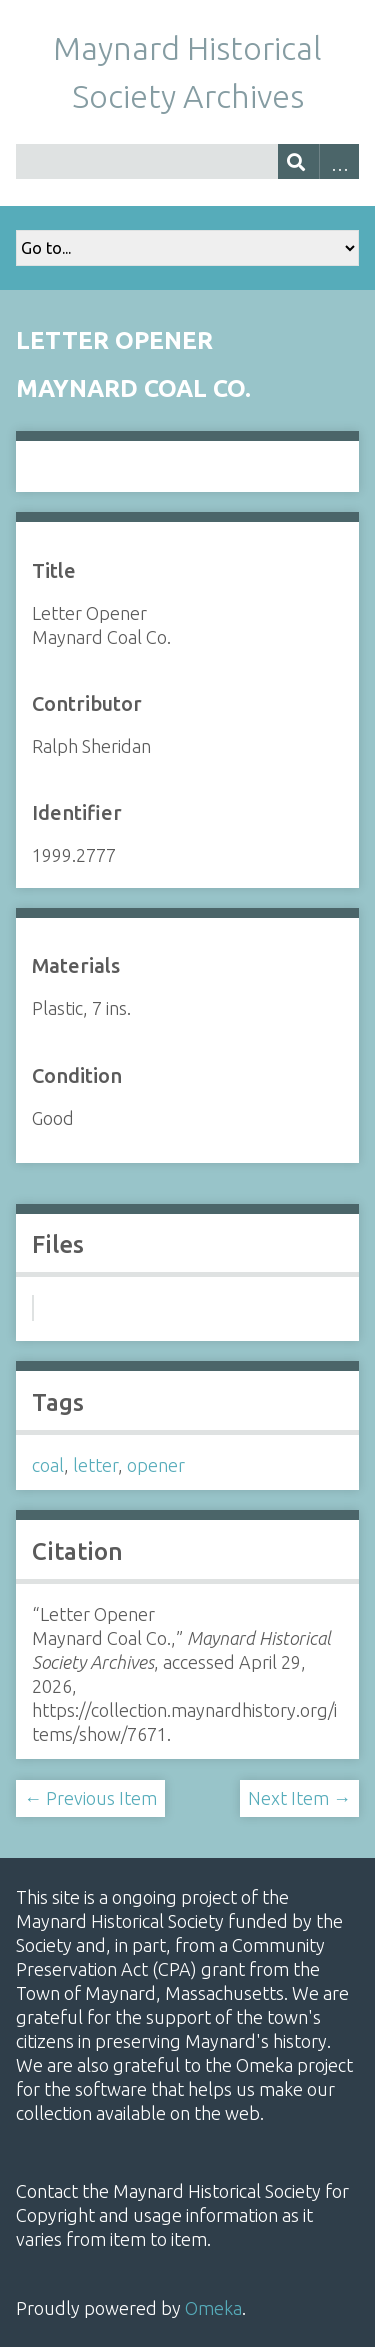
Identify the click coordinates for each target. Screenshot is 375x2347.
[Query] (187, 161)
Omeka (213, 2308)
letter (95, 1465)
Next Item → (299, 1798)
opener (156, 1465)
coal (48, 1465)
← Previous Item (90, 1798)
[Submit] (298, 161)
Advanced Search (339, 161)
